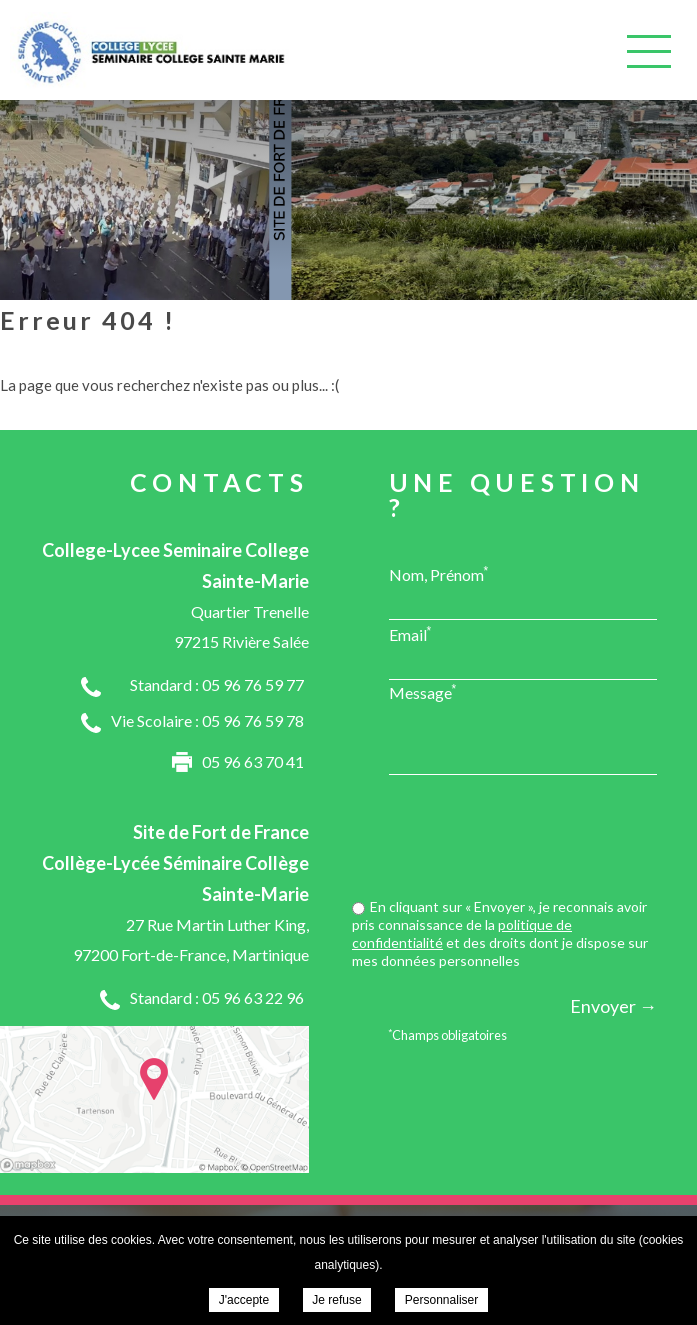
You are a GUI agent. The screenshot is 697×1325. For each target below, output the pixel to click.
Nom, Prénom (439, 574)
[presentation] (505, 839)
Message (423, 692)
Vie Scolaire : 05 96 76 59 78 (207, 720)
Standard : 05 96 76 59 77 (217, 684)
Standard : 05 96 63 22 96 (217, 997)
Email (410, 634)
